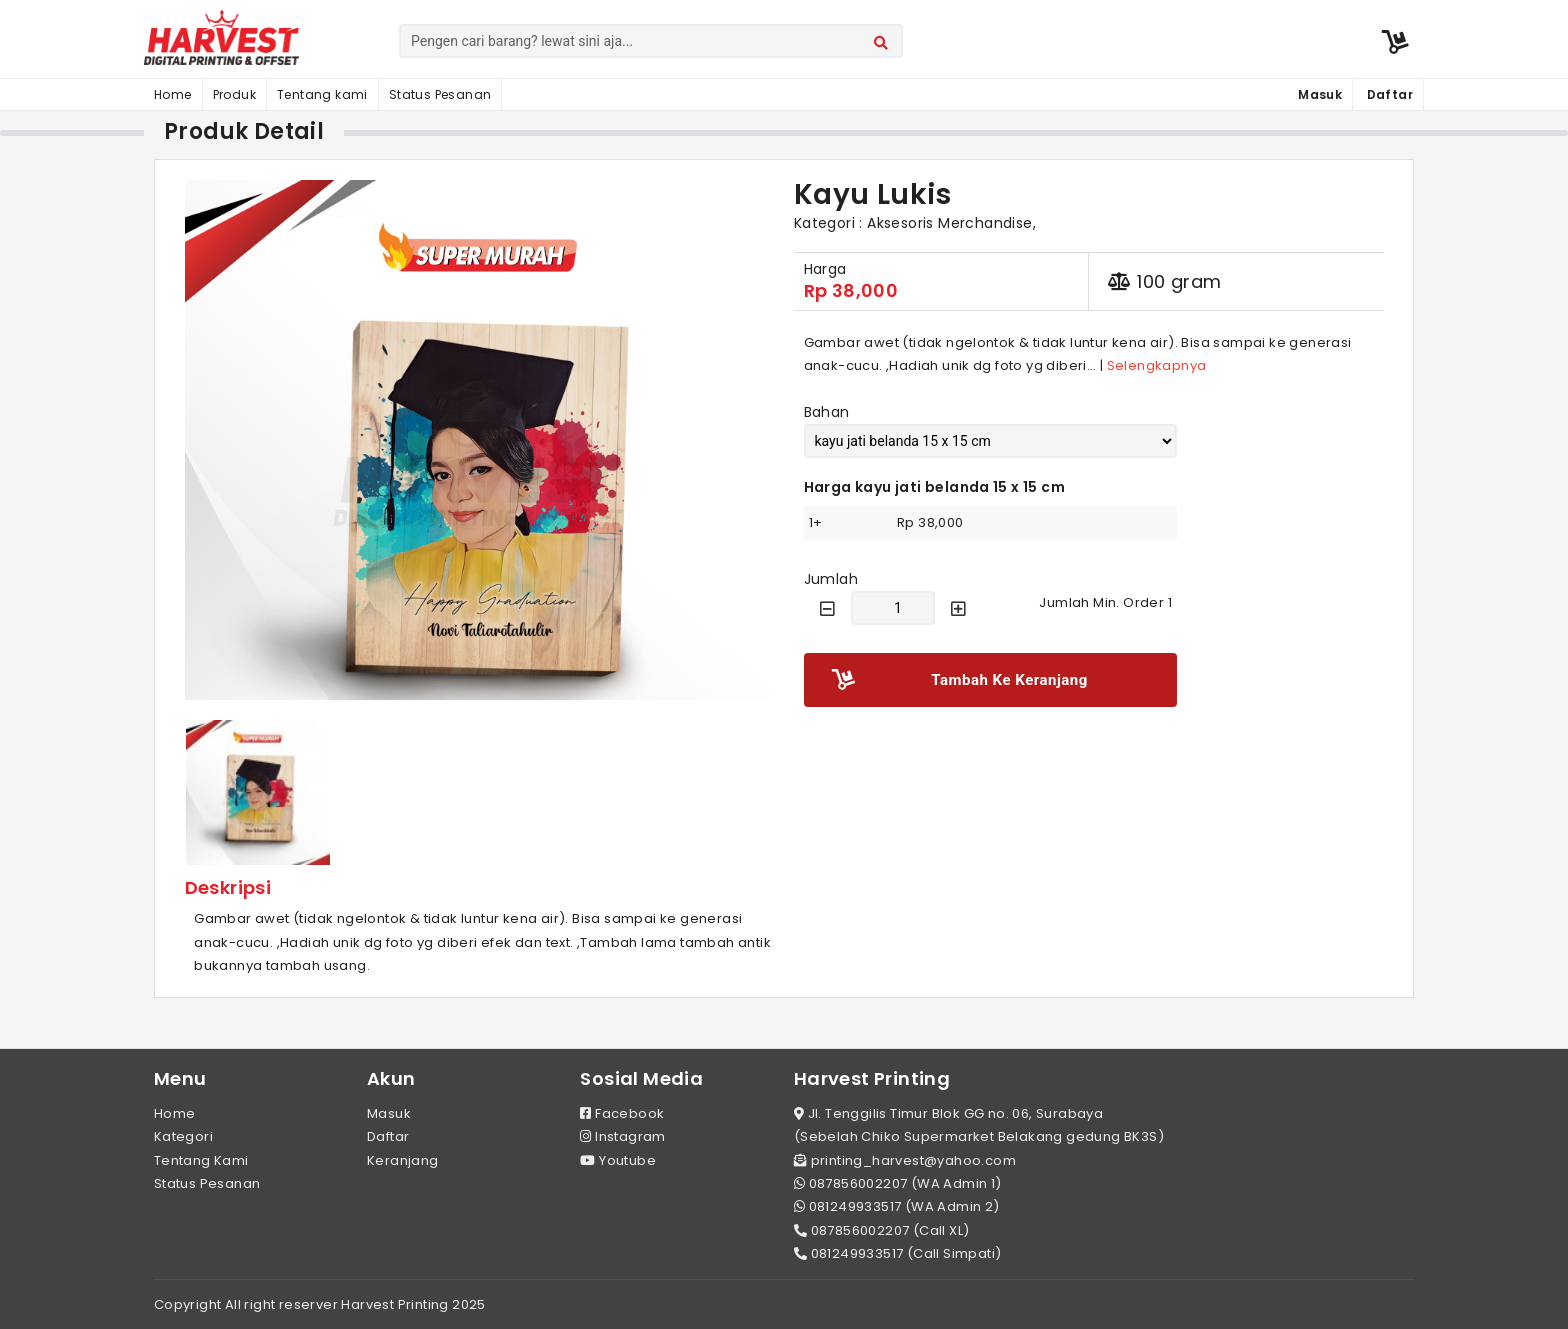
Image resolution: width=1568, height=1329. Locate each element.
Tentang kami (322, 94)
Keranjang (403, 1160)
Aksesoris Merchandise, (951, 223)
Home (173, 94)
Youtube (618, 1160)
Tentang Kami (201, 1160)
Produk (234, 94)
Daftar (388, 1136)
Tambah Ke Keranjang (960, 680)
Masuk (389, 1113)
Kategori (183, 1136)
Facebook (622, 1113)
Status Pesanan (440, 94)
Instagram (622, 1136)
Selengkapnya (1157, 365)
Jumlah (831, 579)
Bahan (827, 412)
